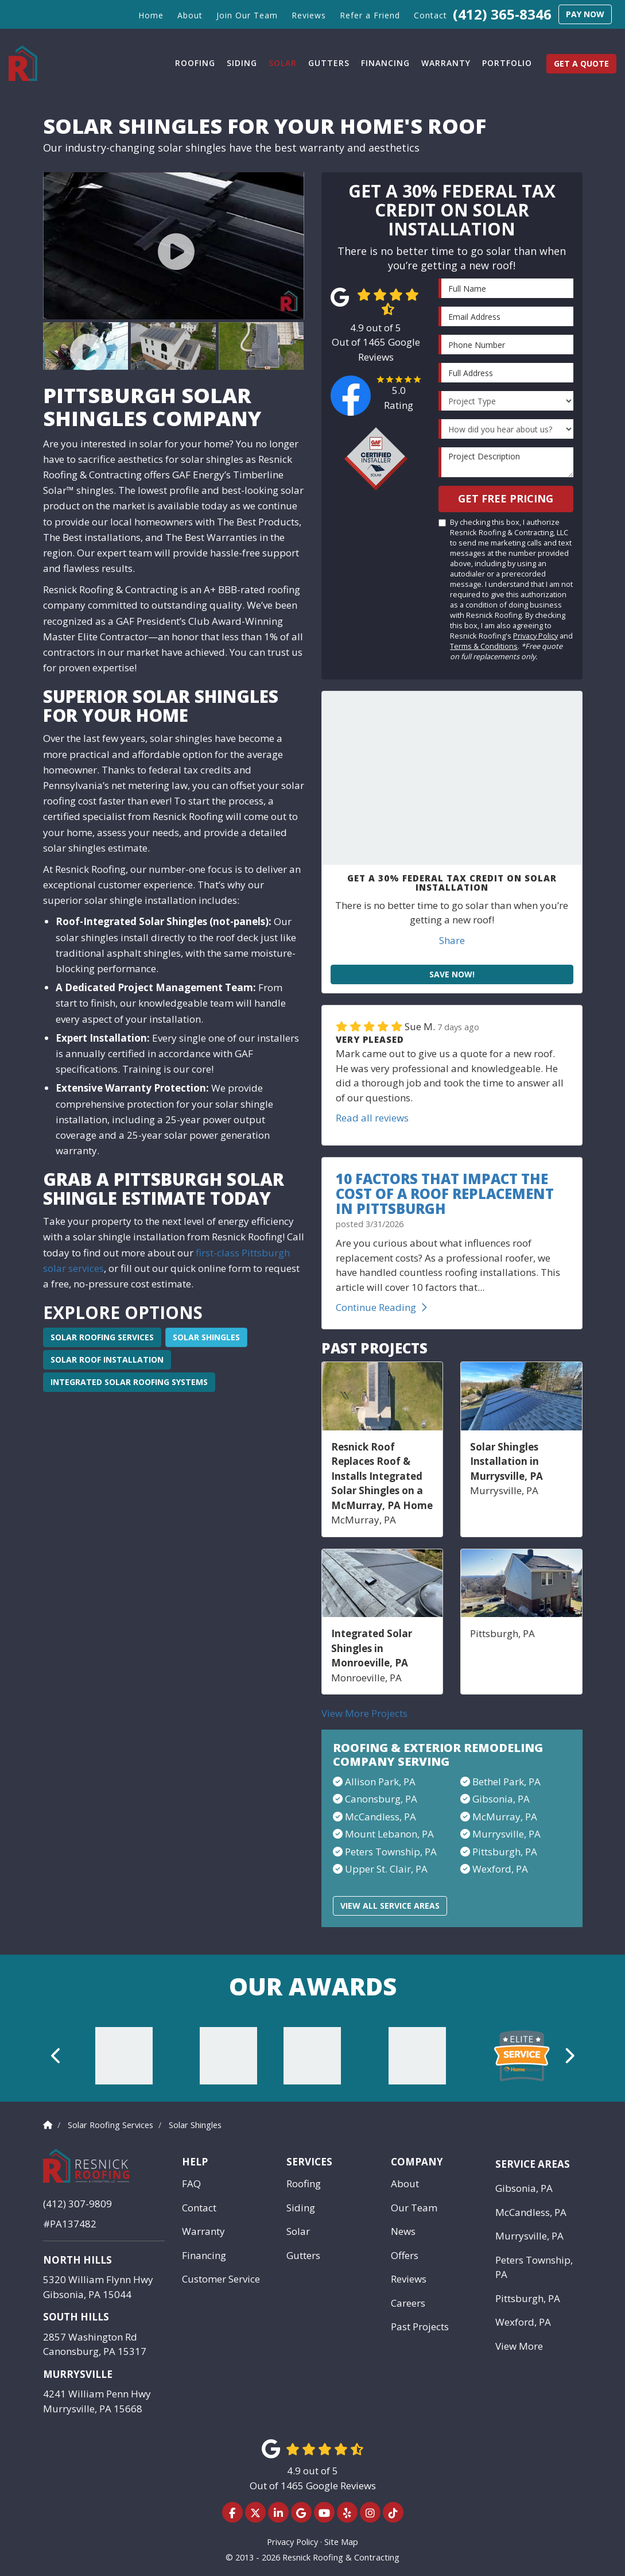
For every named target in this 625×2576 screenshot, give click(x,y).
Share (452, 940)
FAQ (191, 2183)
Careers (408, 2303)
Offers (404, 2255)
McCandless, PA (530, 2212)
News (403, 2231)
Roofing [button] (195, 62)
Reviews (408, 2278)
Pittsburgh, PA (504, 1851)
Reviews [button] (309, 15)
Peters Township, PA (534, 2267)
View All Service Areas (390, 1905)
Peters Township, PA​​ (391, 1851)
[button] (56, 2055)
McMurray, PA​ (504, 1816)
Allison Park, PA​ (380, 1781)
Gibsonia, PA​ (501, 1798)
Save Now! (452, 974)
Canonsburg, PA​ (381, 1798)
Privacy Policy (535, 636)
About (405, 2183)
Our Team (414, 2207)
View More (519, 2346)
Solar (298, 2231)
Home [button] (151, 15)
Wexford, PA (500, 1868)
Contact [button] (430, 15)
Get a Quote (581, 63)
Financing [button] (385, 62)
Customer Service (221, 2278)
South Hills (76, 2316)
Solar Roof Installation (107, 1359)
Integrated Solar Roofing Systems (129, 1381)
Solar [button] (283, 62)
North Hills (77, 2259)
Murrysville (77, 2374)
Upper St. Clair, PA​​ (386, 1868)
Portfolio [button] (507, 62)
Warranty (203, 2231)
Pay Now (585, 14)
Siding (300, 2207)
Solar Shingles (206, 1337)
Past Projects (420, 2326)
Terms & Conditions (484, 646)
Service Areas (532, 2164)
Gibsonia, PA (524, 2188)
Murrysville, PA (506, 1833)
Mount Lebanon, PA (389, 1833)
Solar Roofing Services (102, 1337)
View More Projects (364, 1713)
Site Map (341, 2541)
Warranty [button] (446, 62)
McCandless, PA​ (380, 1816)
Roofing (303, 2183)
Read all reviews (372, 1117)
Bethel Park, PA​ (506, 1781)
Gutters (303, 2255)
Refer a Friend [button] (370, 15)
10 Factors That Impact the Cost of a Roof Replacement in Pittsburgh (445, 1194)
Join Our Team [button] (247, 15)
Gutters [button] (329, 62)
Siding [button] (242, 62)
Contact (199, 2207)
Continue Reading (381, 1307)
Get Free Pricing (505, 498)
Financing (204, 2255)
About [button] (190, 15)
